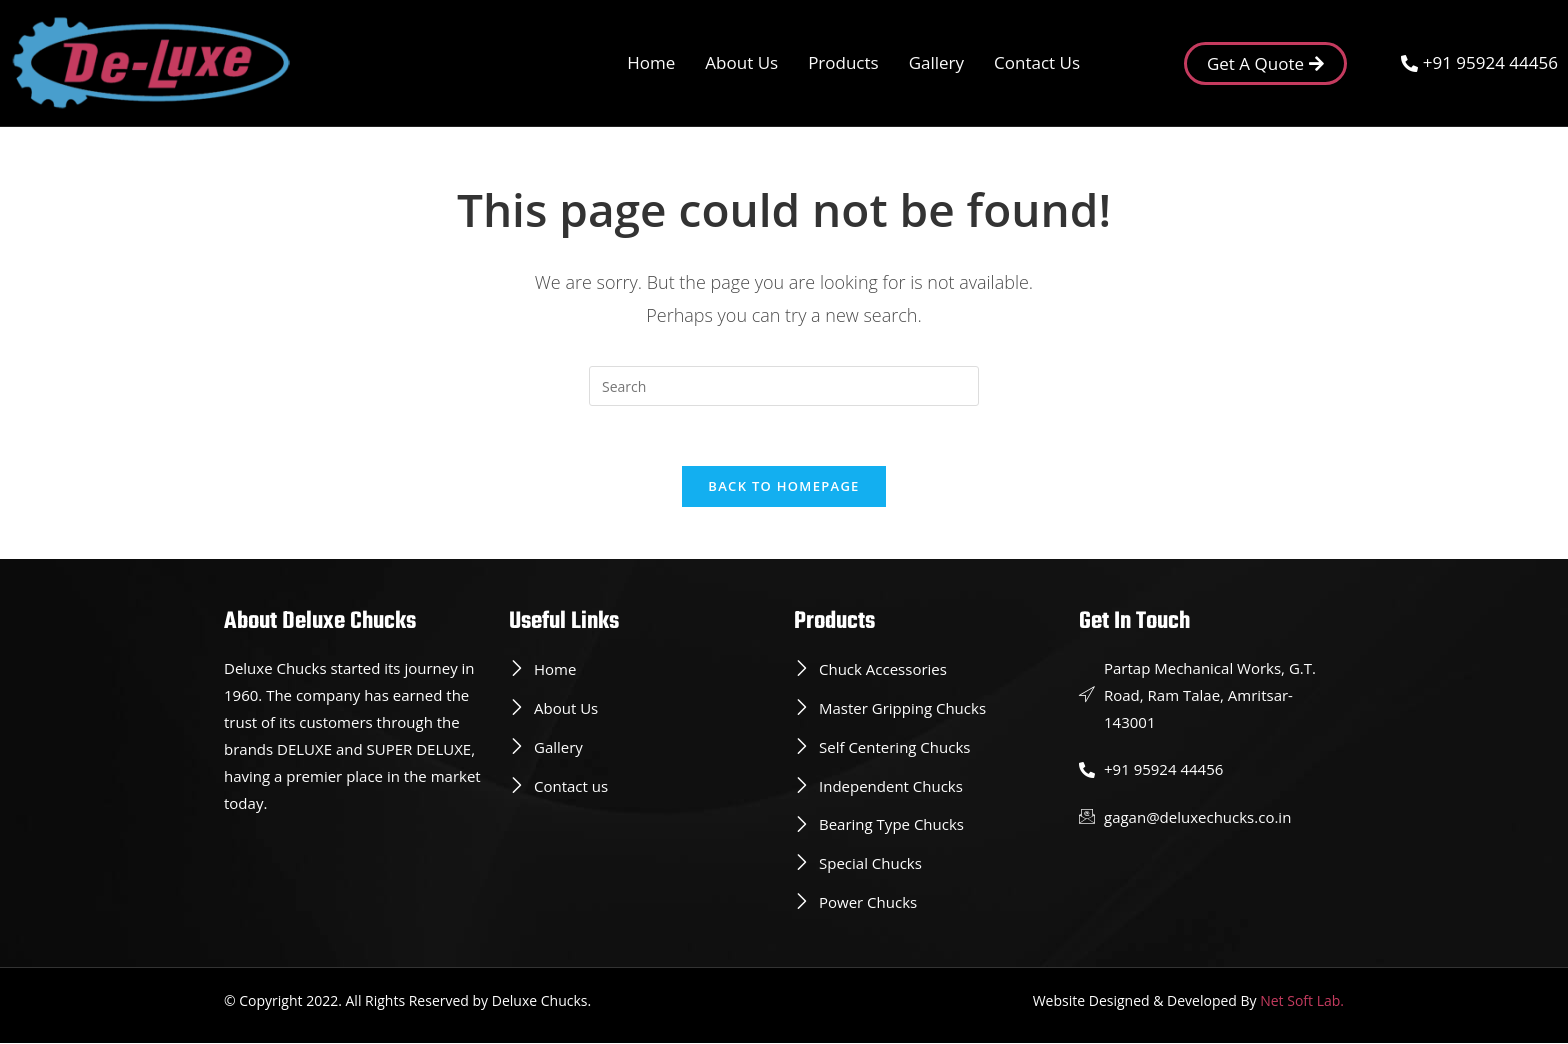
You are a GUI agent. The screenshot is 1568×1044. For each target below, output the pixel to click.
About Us (741, 62)
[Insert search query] (784, 386)
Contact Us (1037, 62)
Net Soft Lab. (1302, 1001)
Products (843, 62)
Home (651, 62)
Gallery (936, 62)
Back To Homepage (783, 487)
